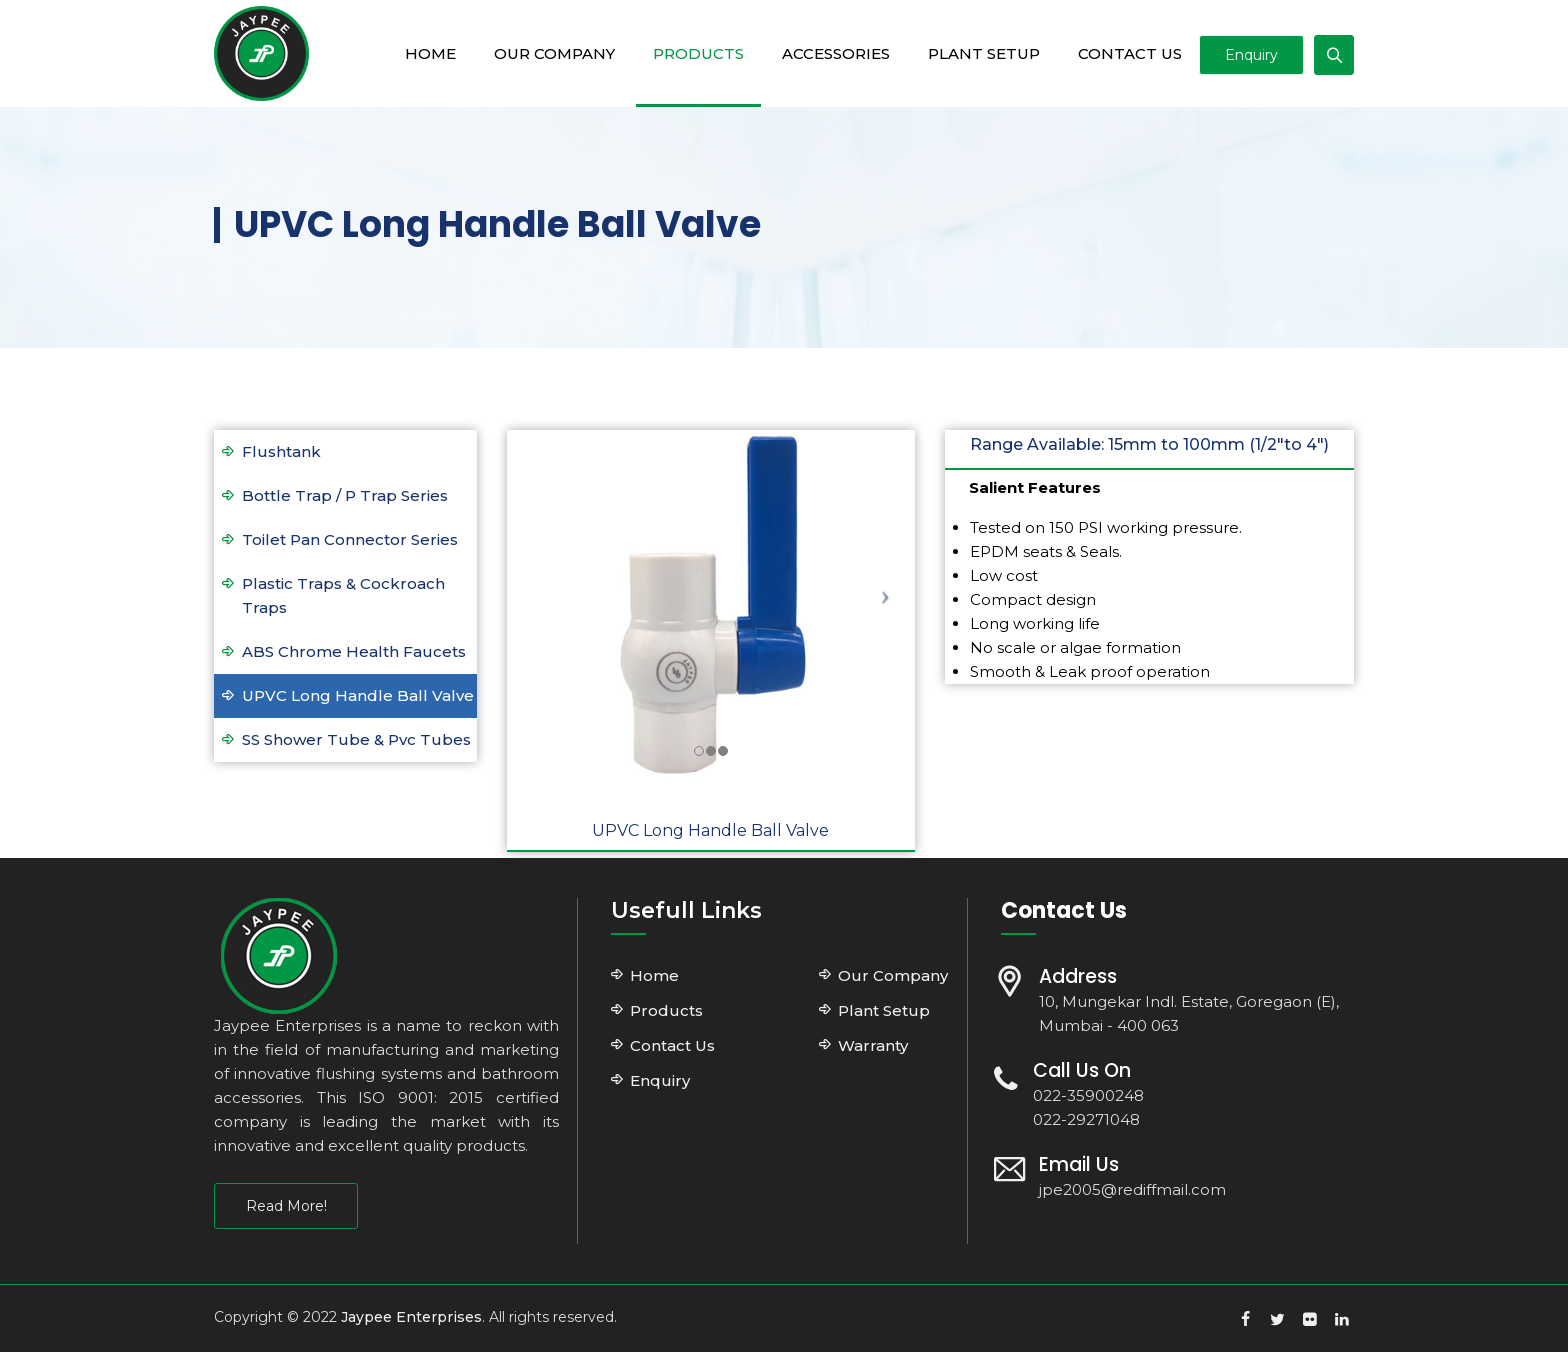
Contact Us (1115, 53)
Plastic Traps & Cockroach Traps (343, 595)
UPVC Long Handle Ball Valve (358, 695)
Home (415, 53)
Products (683, 53)
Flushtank (281, 451)
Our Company (539, 53)
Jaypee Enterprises (411, 1317)
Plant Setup (969, 53)
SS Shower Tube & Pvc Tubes (356, 739)
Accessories (821, 53)
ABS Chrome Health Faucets (354, 651)
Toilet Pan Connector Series (350, 539)
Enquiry (1251, 55)
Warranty (873, 1045)
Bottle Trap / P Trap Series (345, 495)
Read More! (286, 1206)
